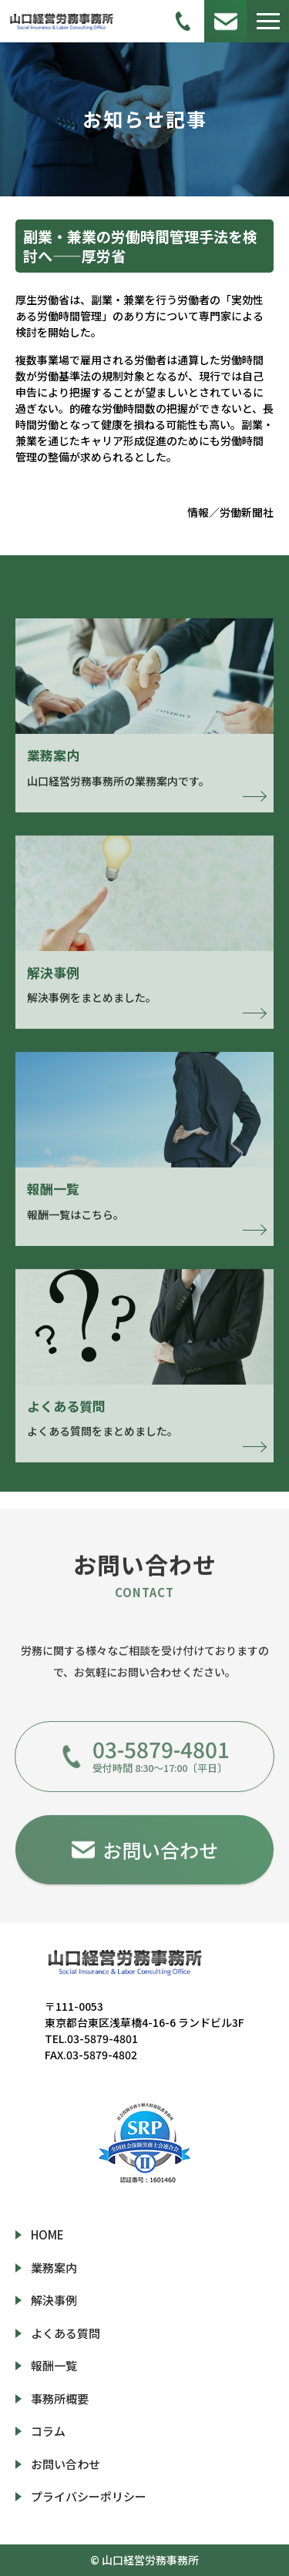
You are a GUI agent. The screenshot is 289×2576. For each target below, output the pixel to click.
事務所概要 (60, 2398)
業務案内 (54, 2267)
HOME (47, 2234)
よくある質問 (65, 2333)
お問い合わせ (65, 2464)
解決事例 (54, 2300)
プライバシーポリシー (88, 2496)
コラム (48, 2431)
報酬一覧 (54, 2365)
